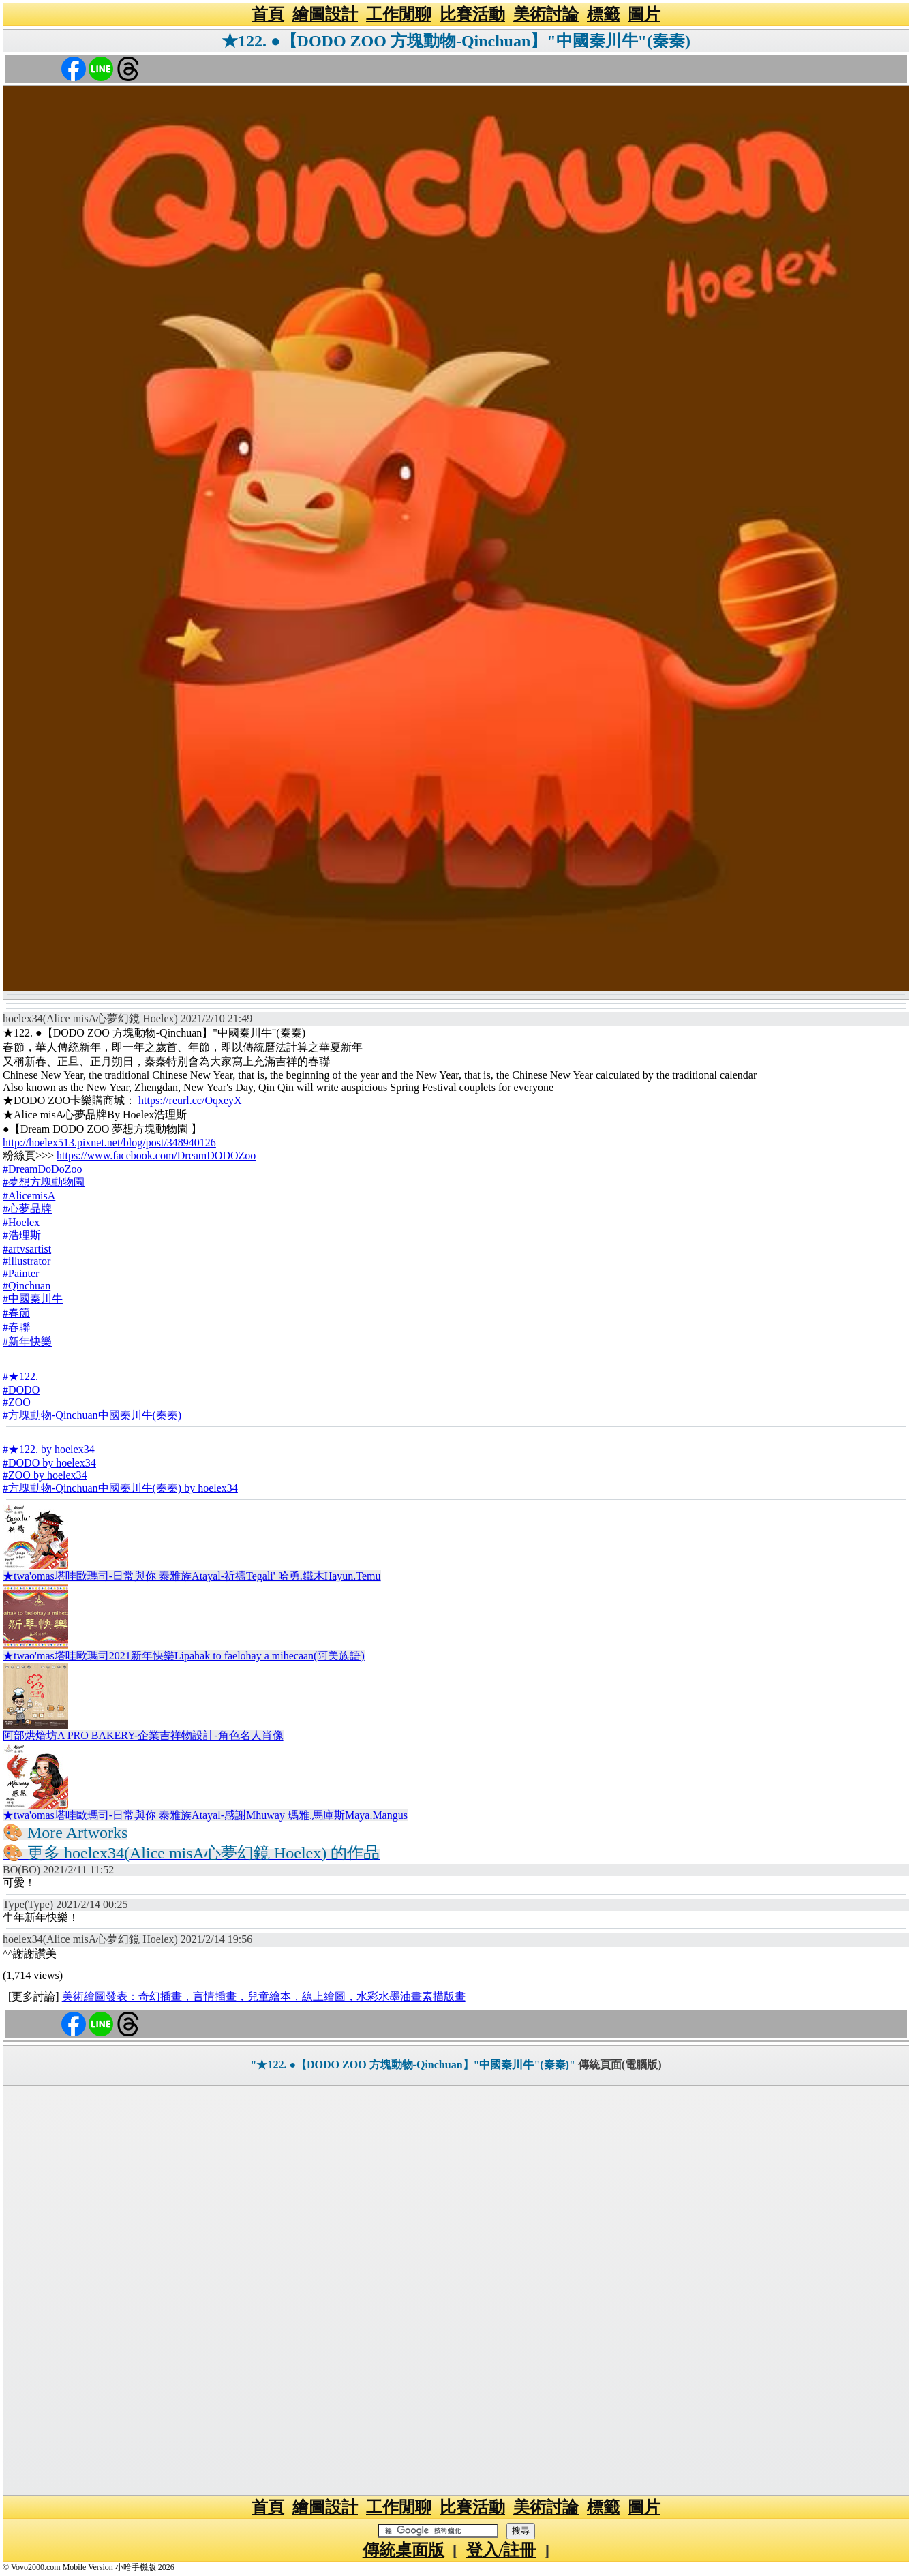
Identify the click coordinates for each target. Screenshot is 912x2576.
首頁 (268, 14)
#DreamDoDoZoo (42, 1169)
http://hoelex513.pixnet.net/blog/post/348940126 (109, 1142)
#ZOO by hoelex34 (45, 1475)
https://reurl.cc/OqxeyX (190, 1100)
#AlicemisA (29, 1195)
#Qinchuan (26, 1285)
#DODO (21, 1390)
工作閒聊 (398, 14)
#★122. (20, 1376)
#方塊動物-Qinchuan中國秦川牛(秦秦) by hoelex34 (120, 1488)
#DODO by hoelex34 (49, 1463)
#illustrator (26, 1261)
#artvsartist (27, 1249)
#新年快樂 (27, 1341)
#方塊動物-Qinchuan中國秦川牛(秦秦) (92, 1415)
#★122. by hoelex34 (49, 1449)
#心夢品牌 (27, 1208)
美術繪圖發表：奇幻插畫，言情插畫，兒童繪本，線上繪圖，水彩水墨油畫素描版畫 (264, 1996)
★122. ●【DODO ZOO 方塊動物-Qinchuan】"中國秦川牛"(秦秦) (456, 41)
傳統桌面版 (403, 2550)
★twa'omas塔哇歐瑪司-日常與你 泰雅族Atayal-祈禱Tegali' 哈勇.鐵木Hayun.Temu (192, 1576)
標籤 (603, 14)
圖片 (644, 14)
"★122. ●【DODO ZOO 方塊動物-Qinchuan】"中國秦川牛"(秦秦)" (413, 2064)
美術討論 (546, 14)
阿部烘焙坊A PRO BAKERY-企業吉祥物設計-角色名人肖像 (143, 1735)
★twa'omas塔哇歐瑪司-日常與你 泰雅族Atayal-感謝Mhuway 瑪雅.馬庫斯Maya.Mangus (205, 1815)
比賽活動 (472, 14)
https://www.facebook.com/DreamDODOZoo (156, 1155)
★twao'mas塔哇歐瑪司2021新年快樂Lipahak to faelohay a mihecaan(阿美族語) (184, 1655)
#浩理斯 (22, 1235)
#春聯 (16, 1327)
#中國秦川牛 (33, 1298)
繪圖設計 (325, 14)
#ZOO (17, 1402)
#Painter (21, 1273)
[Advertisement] (456, 2290)
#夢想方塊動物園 (44, 1182)
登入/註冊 (501, 2550)
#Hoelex (21, 1222)
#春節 (16, 1313)
